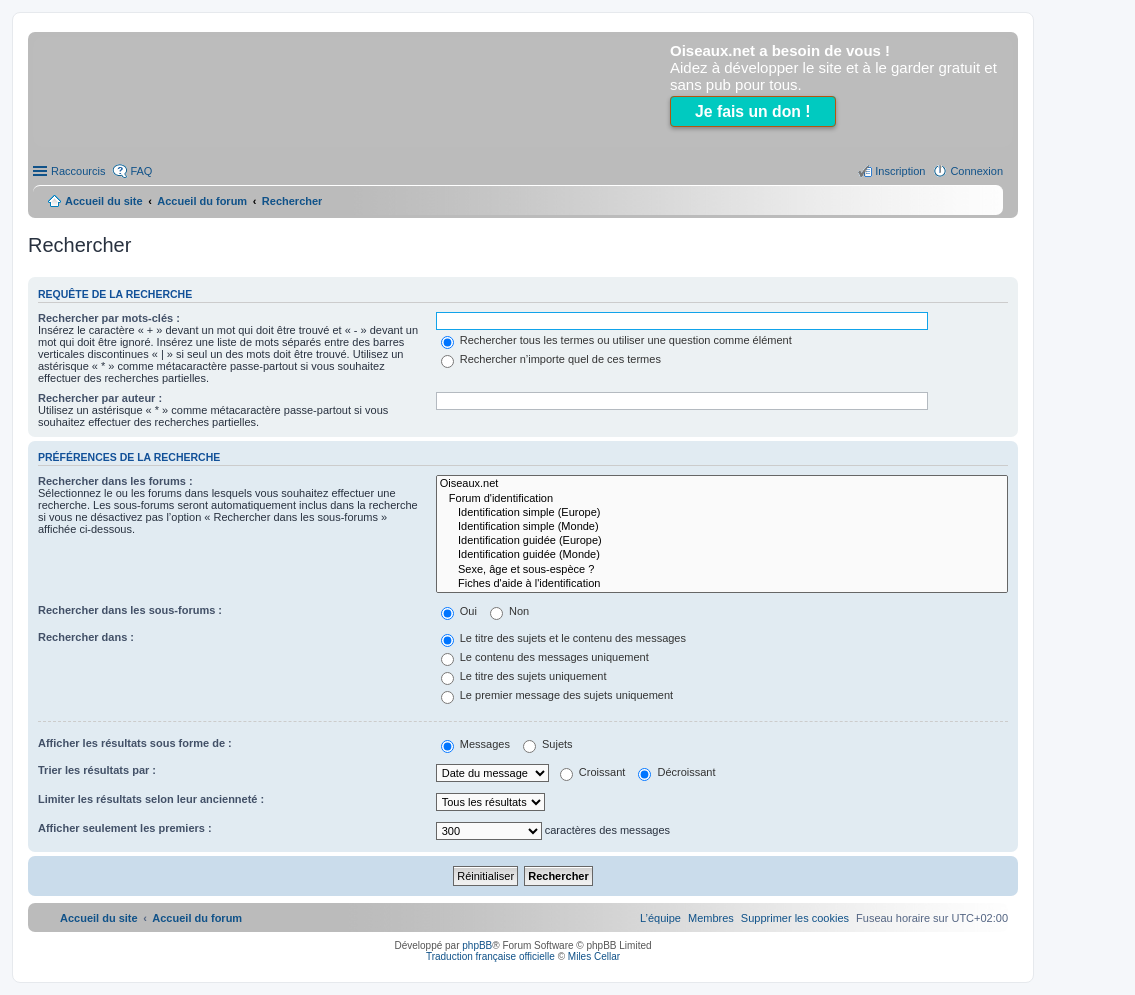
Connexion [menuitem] (976, 171)
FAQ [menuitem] (141, 171)
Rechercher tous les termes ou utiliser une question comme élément (616, 340)
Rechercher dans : (86, 637)
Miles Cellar (594, 956)
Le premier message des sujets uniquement (557, 695)
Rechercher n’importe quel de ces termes (551, 359)
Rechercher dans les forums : (115, 481)
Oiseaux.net (722, 484)
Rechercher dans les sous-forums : (130, 610)
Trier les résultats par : (97, 770)
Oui (459, 611)
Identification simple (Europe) (722, 513)
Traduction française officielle (490, 956)
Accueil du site (104, 201)
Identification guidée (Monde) (722, 555)
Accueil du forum (202, 201)
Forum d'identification (722, 499)
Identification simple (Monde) (722, 527)
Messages (475, 744)
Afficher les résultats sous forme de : (135, 743)
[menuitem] (795, 918)
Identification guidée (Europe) (722, 541)
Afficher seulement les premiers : (125, 828)
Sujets (548, 744)
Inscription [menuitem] (900, 171)
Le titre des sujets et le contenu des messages (563, 638)
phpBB (477, 945)
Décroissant (676, 772)
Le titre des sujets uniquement (524, 676)
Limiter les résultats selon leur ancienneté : (151, 799)
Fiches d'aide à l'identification (722, 584)
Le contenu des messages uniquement (545, 657)
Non (509, 611)
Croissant (593, 772)
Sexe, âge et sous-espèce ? (722, 570)
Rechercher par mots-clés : (109, 318)
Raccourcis (78, 171)
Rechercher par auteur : (100, 398)
